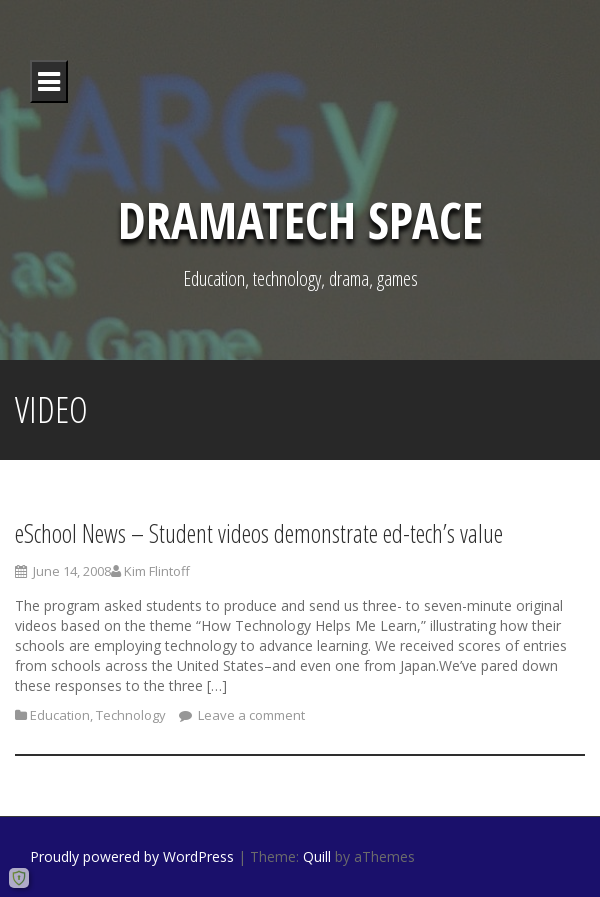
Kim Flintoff (157, 576)
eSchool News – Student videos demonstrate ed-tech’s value (259, 538)
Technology (131, 720)
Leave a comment (250, 720)
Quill (317, 856)
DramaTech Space (300, 220)
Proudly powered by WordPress (132, 856)
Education (60, 720)
